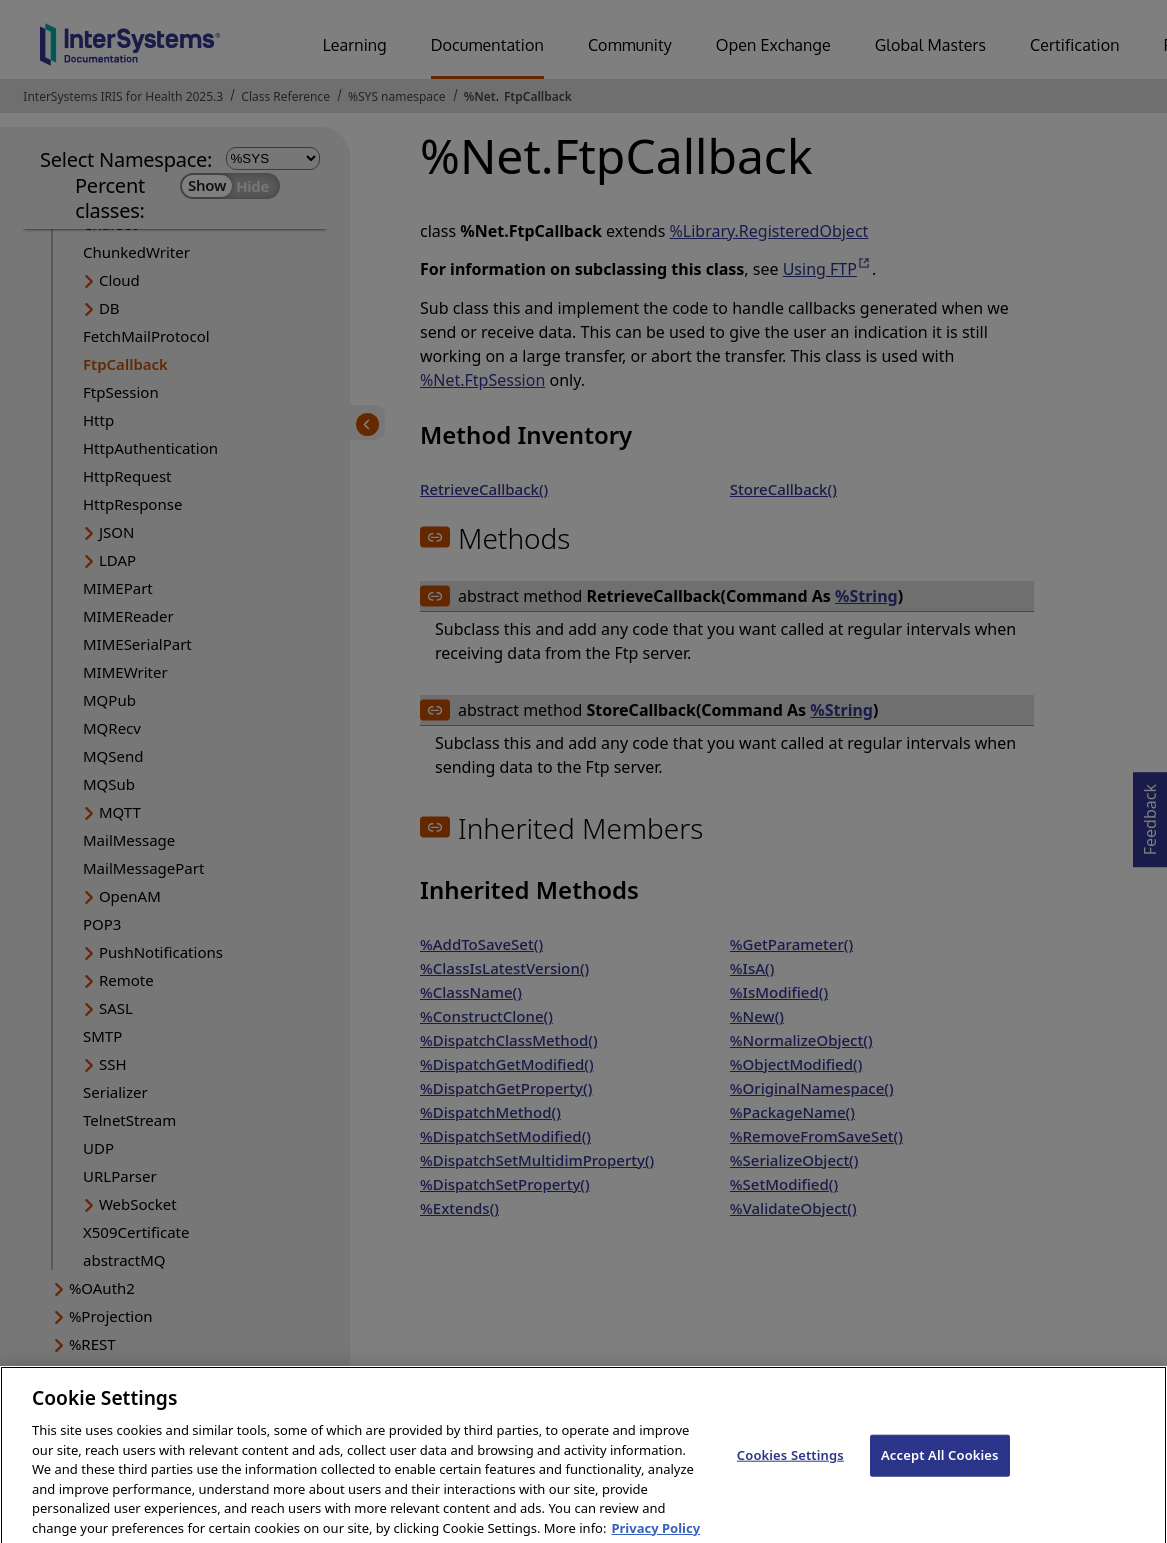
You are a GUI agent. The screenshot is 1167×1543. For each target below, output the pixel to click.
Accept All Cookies (940, 1465)
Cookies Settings (790, 1465)
